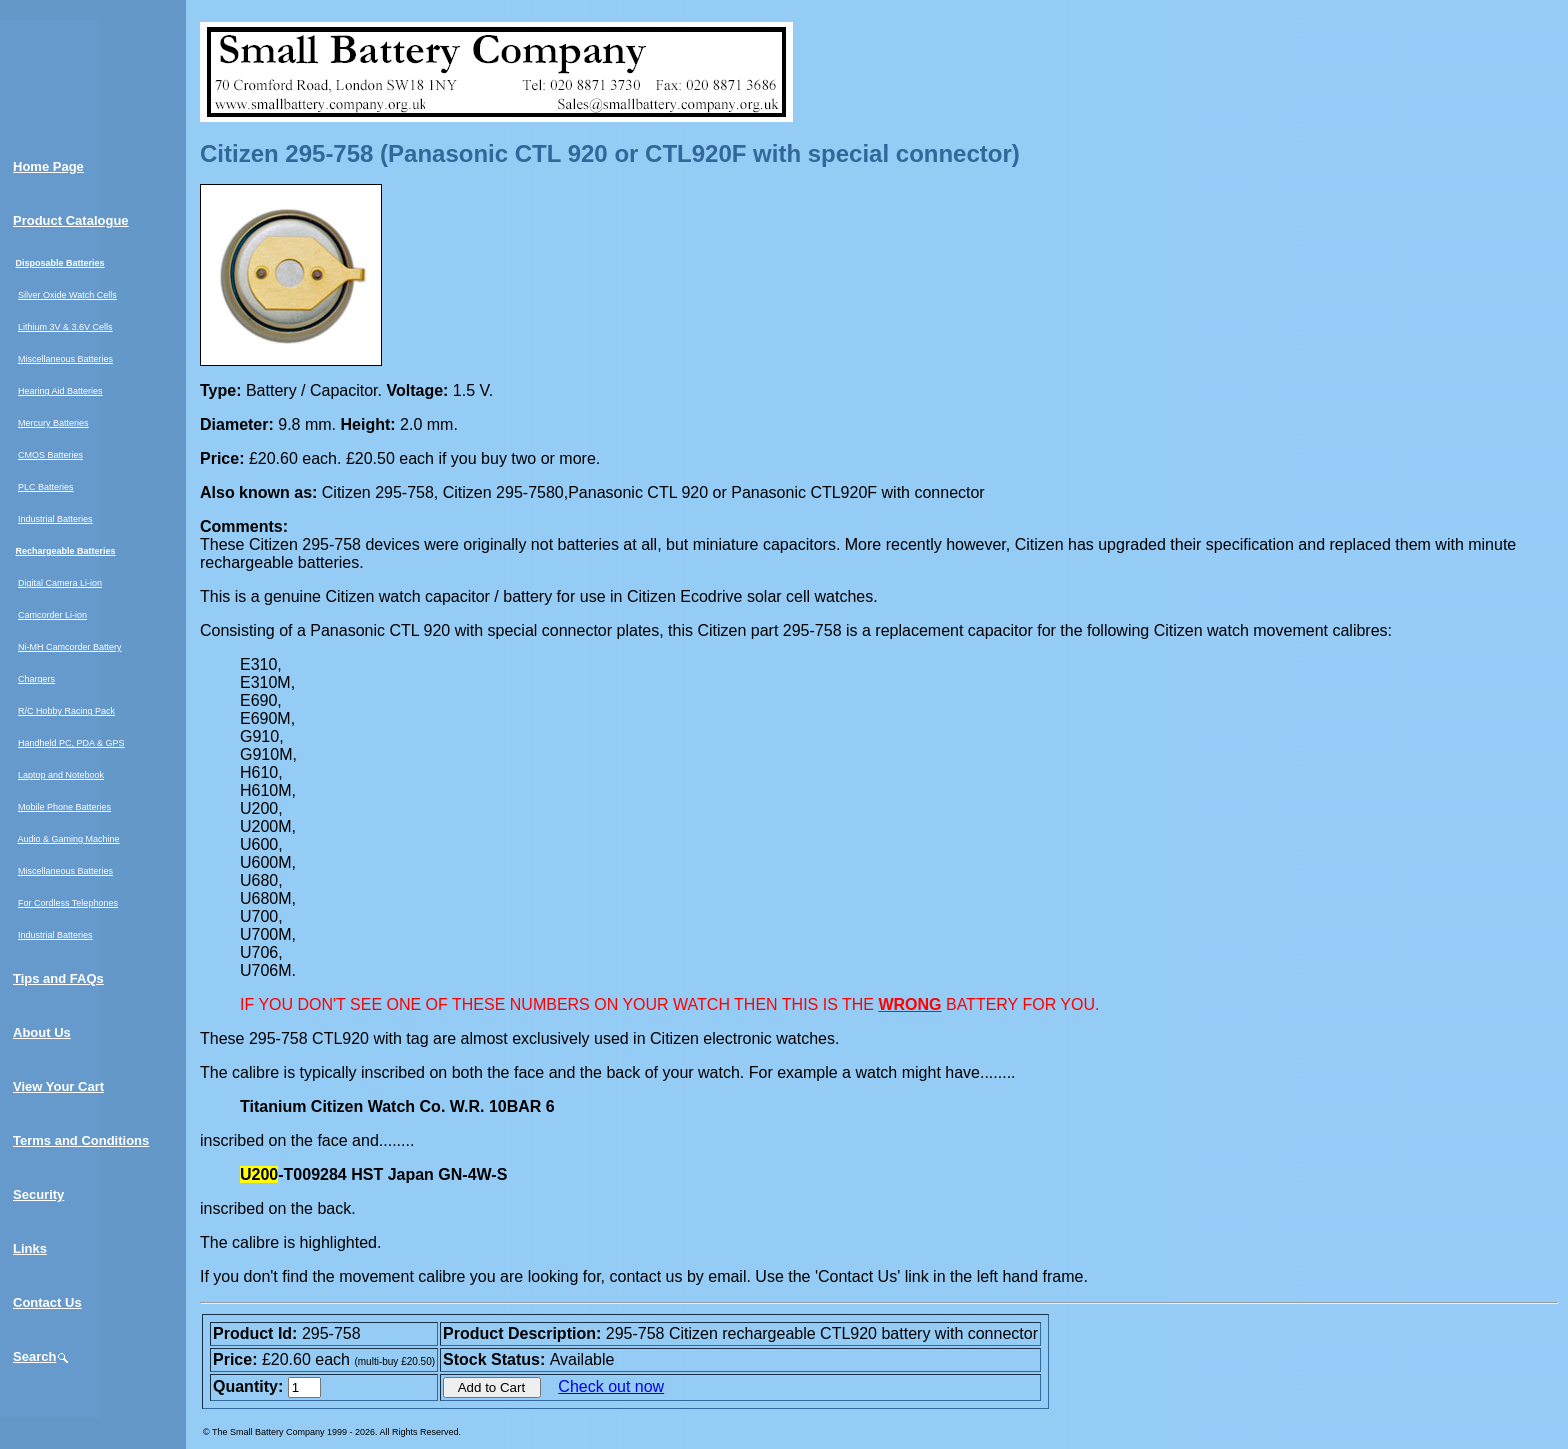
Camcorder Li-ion (52, 615)
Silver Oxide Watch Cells (67, 295)
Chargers (36, 679)
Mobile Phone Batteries (64, 807)
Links (30, 1248)
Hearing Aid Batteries (60, 391)
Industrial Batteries (55, 519)
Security (38, 1194)
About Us (42, 1032)
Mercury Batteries (53, 423)
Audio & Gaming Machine (69, 839)
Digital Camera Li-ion (60, 583)
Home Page (48, 166)
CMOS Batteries (50, 455)
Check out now (611, 1386)
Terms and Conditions (81, 1140)
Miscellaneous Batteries (65, 359)
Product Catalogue (71, 220)
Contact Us (47, 1302)
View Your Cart (58, 1086)
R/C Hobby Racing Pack (66, 711)
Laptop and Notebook (61, 775)
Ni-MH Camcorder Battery (70, 647)
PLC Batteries (46, 487)
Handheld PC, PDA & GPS (71, 743)
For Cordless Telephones (68, 903)
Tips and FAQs (58, 978)
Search (41, 1356)
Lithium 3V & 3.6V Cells (65, 327)
